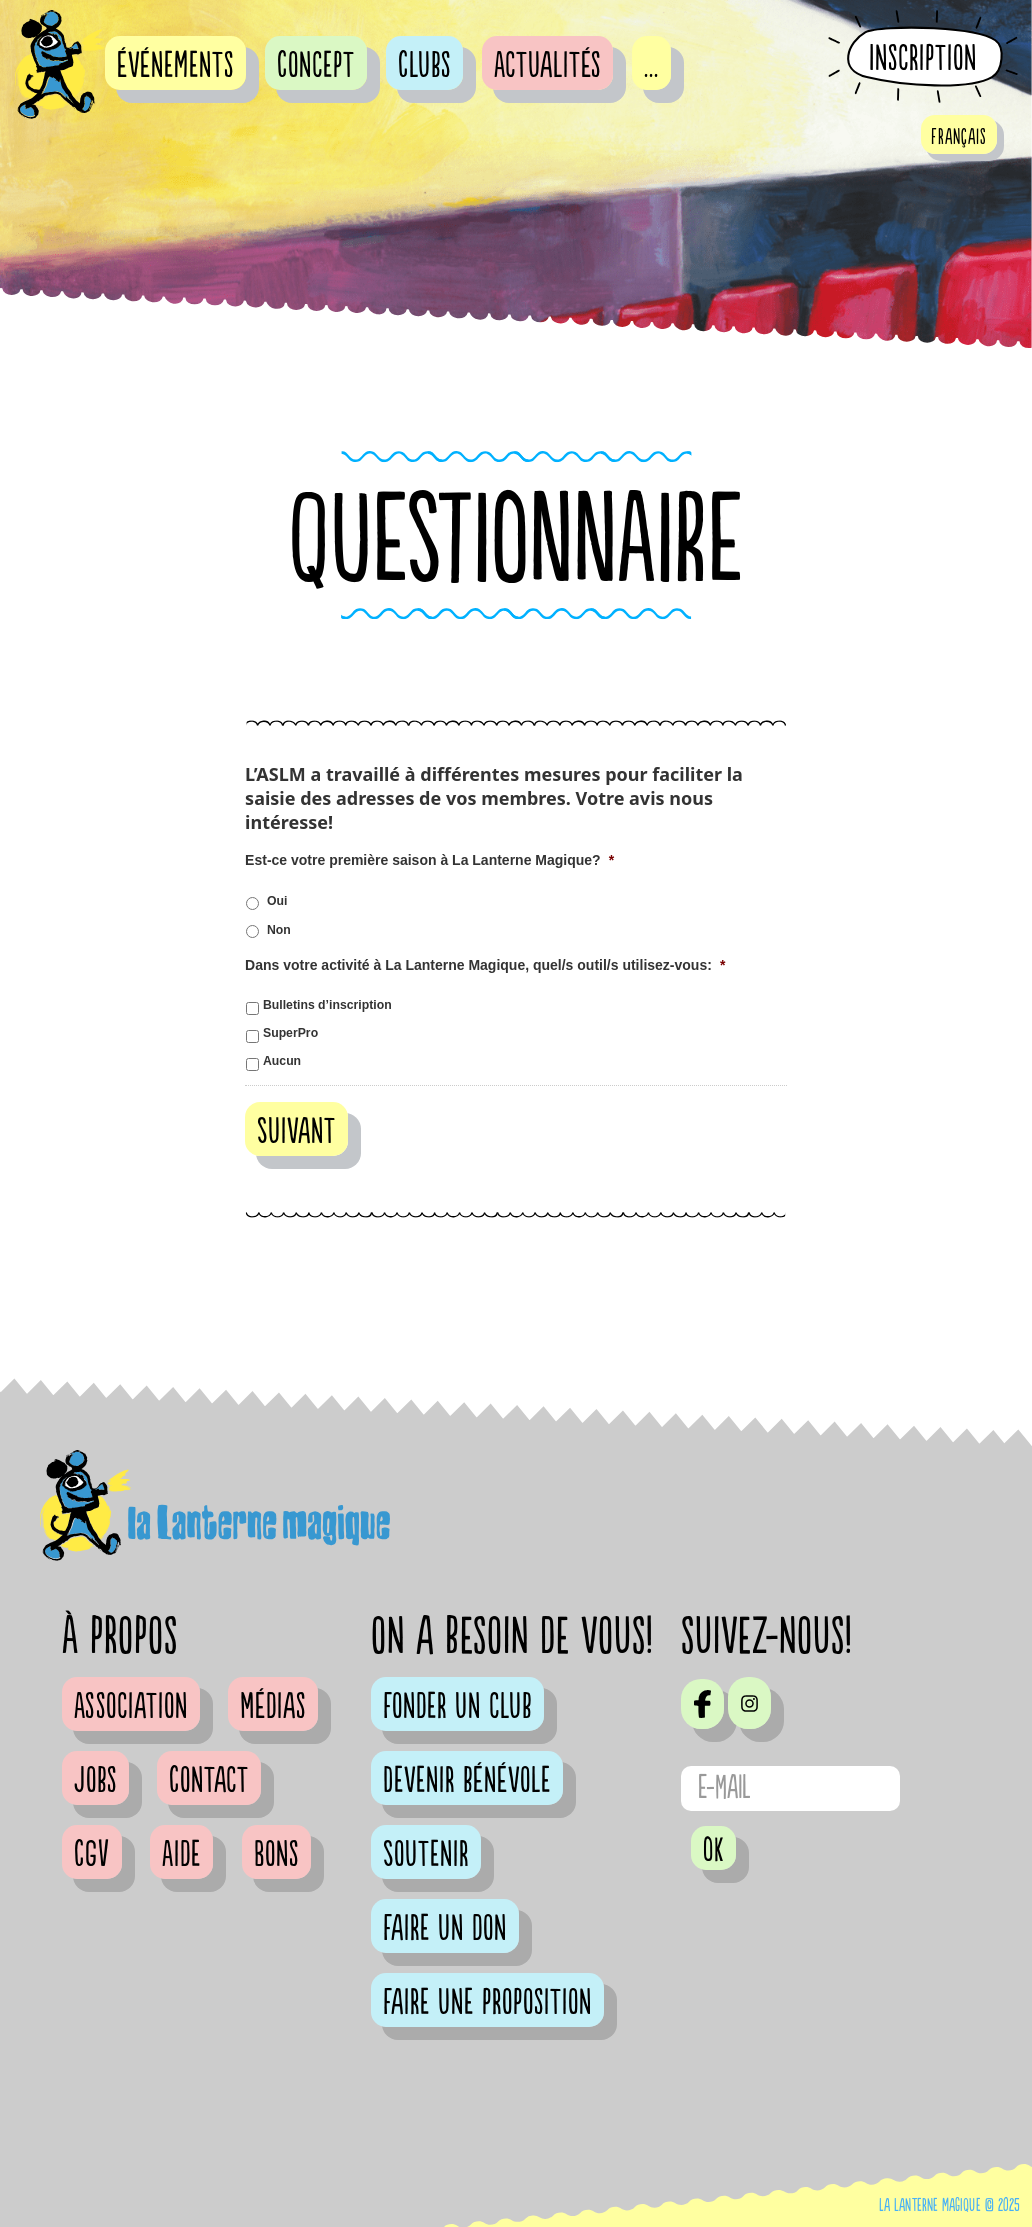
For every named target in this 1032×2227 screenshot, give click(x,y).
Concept (316, 66)
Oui (277, 901)
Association (131, 1707)
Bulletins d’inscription (327, 1005)
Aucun (282, 1061)
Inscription (923, 58)
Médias (273, 1707)
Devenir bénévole (467, 1781)
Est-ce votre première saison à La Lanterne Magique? (429, 860)
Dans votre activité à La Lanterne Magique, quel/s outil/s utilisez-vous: (485, 965)
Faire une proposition (487, 2003)
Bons (276, 1855)
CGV (92, 1855)
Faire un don (445, 1929)
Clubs (424, 66)
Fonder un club (457, 1707)
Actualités (547, 66)
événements (175, 66)
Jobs (95, 1781)
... (651, 66)
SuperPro (290, 1033)
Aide (181, 1855)
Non (279, 930)
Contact (209, 1781)
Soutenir (426, 1855)
